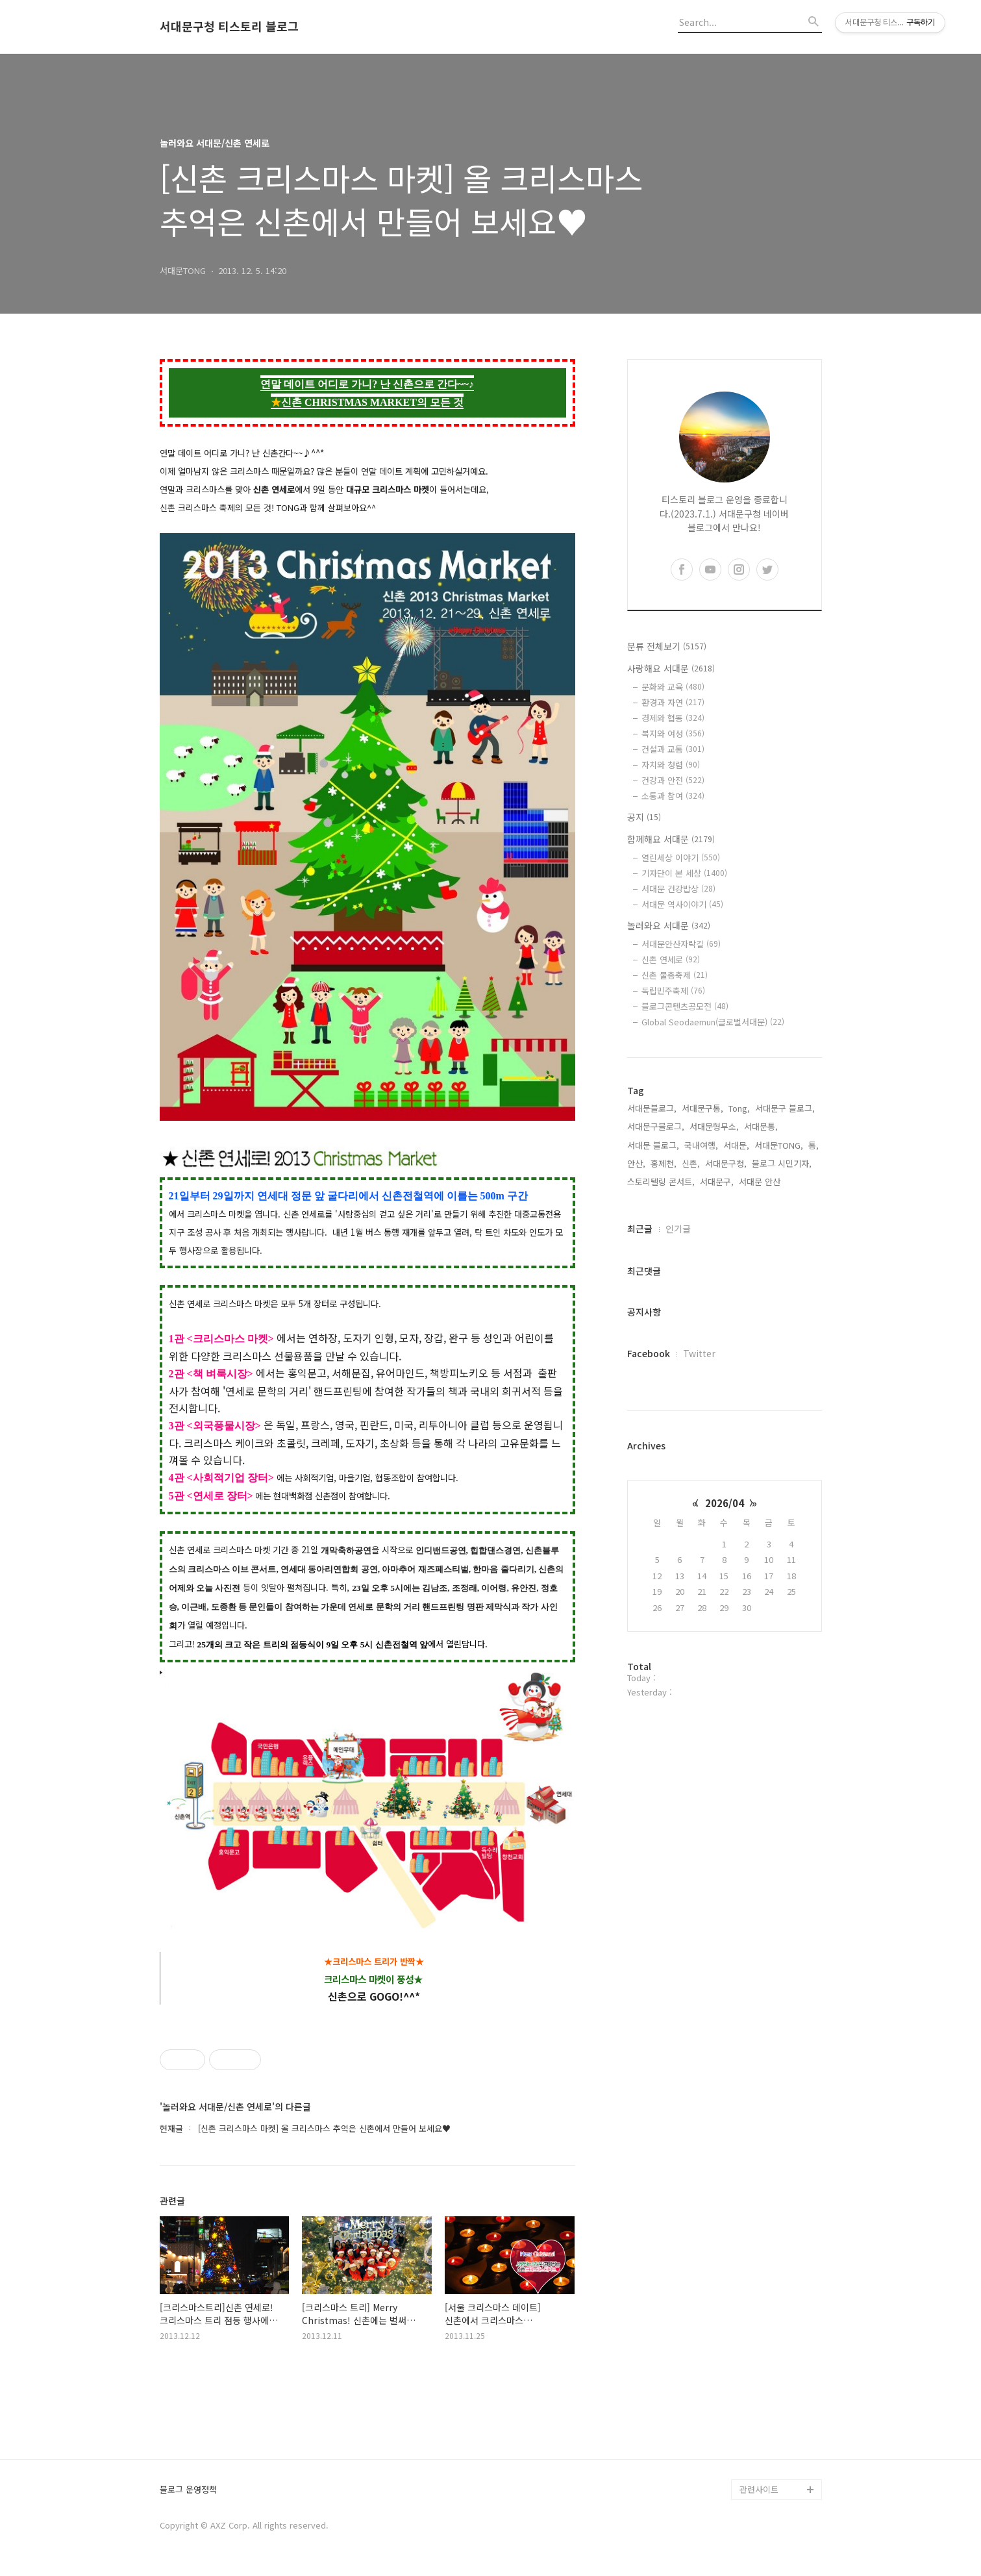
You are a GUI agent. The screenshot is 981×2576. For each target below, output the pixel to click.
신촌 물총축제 (674, 975)
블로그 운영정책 (188, 2490)
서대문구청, (726, 1163)
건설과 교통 (672, 749)
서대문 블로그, (653, 1145)
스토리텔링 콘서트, (661, 1181)
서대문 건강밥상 (678, 888)
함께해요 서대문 (671, 838)
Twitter (699, 1353)
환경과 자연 (672, 702)
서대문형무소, (714, 1126)
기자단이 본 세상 (684, 873)
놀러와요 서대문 (668, 925)
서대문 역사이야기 (682, 904)
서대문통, (761, 1126)
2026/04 (724, 1503)
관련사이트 (758, 2489)
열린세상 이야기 (680, 857)
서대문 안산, (761, 1181)
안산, (636, 1163)
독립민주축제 (673, 990)
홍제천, (664, 1163)
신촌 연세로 (670, 959)
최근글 (639, 1228)
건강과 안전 (672, 780)
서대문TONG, (778, 1145)
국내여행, (701, 1145)
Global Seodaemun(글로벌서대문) (712, 1022)
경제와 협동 (672, 718)
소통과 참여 (672, 796)
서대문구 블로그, (785, 1108)
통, (813, 1145)
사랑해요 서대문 (671, 668)
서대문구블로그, (655, 1126)
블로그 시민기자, (782, 1163)
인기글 (678, 1228)
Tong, (739, 1108)
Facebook (648, 1353)
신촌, (691, 1163)
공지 (644, 816)
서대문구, (717, 1181)
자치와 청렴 (670, 764)
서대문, (736, 1145)
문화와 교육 (672, 687)
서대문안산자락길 (681, 944)
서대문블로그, (652, 1108)
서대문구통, (702, 1108)
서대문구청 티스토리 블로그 (229, 26)
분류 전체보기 (666, 646)
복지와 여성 (672, 733)
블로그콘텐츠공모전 (684, 1006)
